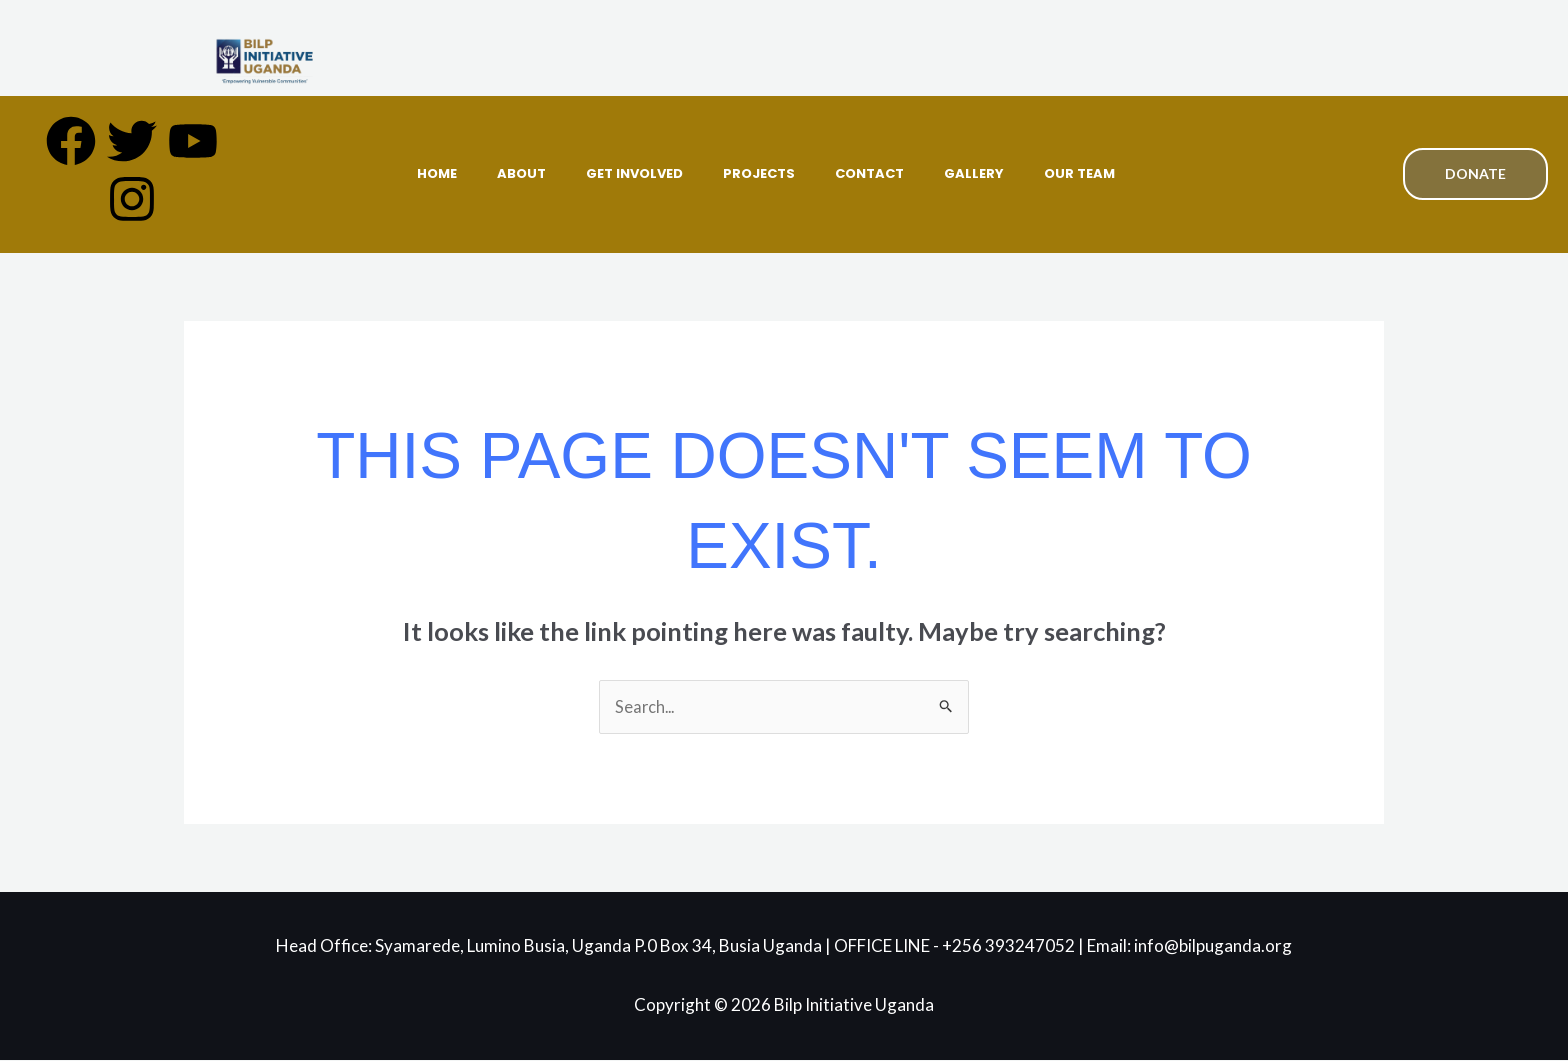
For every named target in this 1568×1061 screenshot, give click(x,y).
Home (437, 173)
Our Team (1079, 173)
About (521, 173)
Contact (869, 173)
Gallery (974, 173)
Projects (759, 173)
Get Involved (634, 173)
